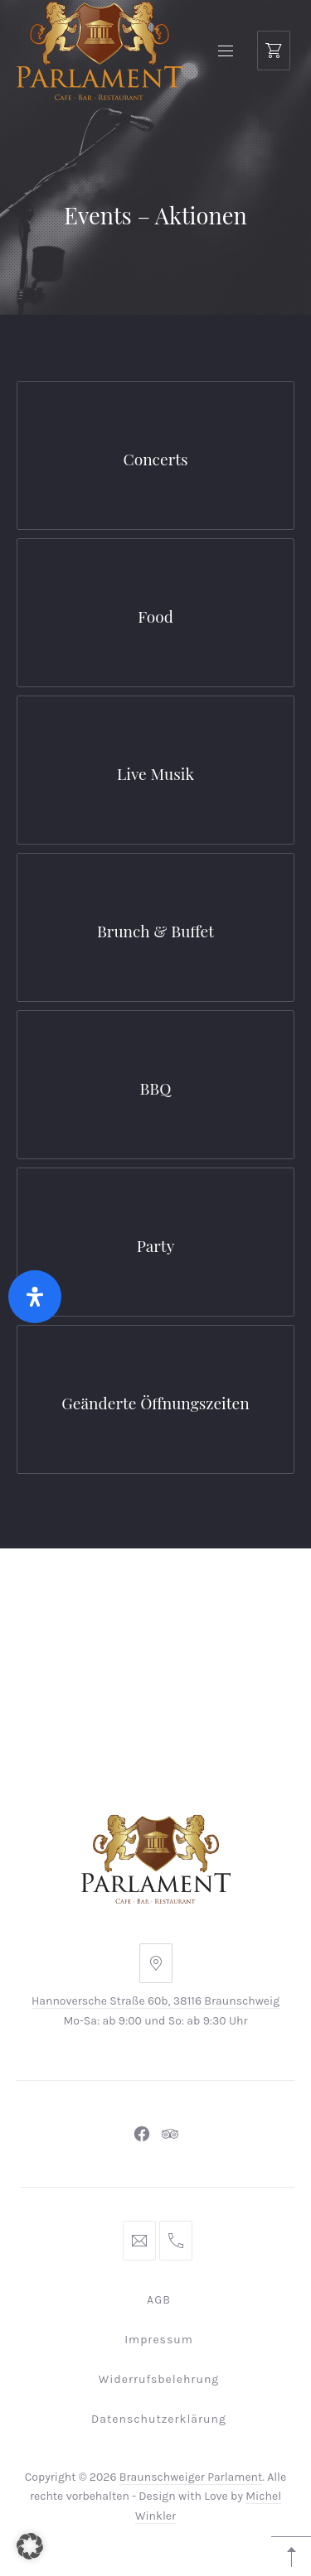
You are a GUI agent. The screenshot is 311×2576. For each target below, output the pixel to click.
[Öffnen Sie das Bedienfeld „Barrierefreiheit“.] (34, 1296)
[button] (30, 2546)
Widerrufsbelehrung (159, 2379)
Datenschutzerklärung (158, 2419)
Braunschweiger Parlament (191, 2477)
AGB (159, 2300)
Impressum (158, 2340)
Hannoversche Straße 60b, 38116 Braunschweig (155, 2001)
